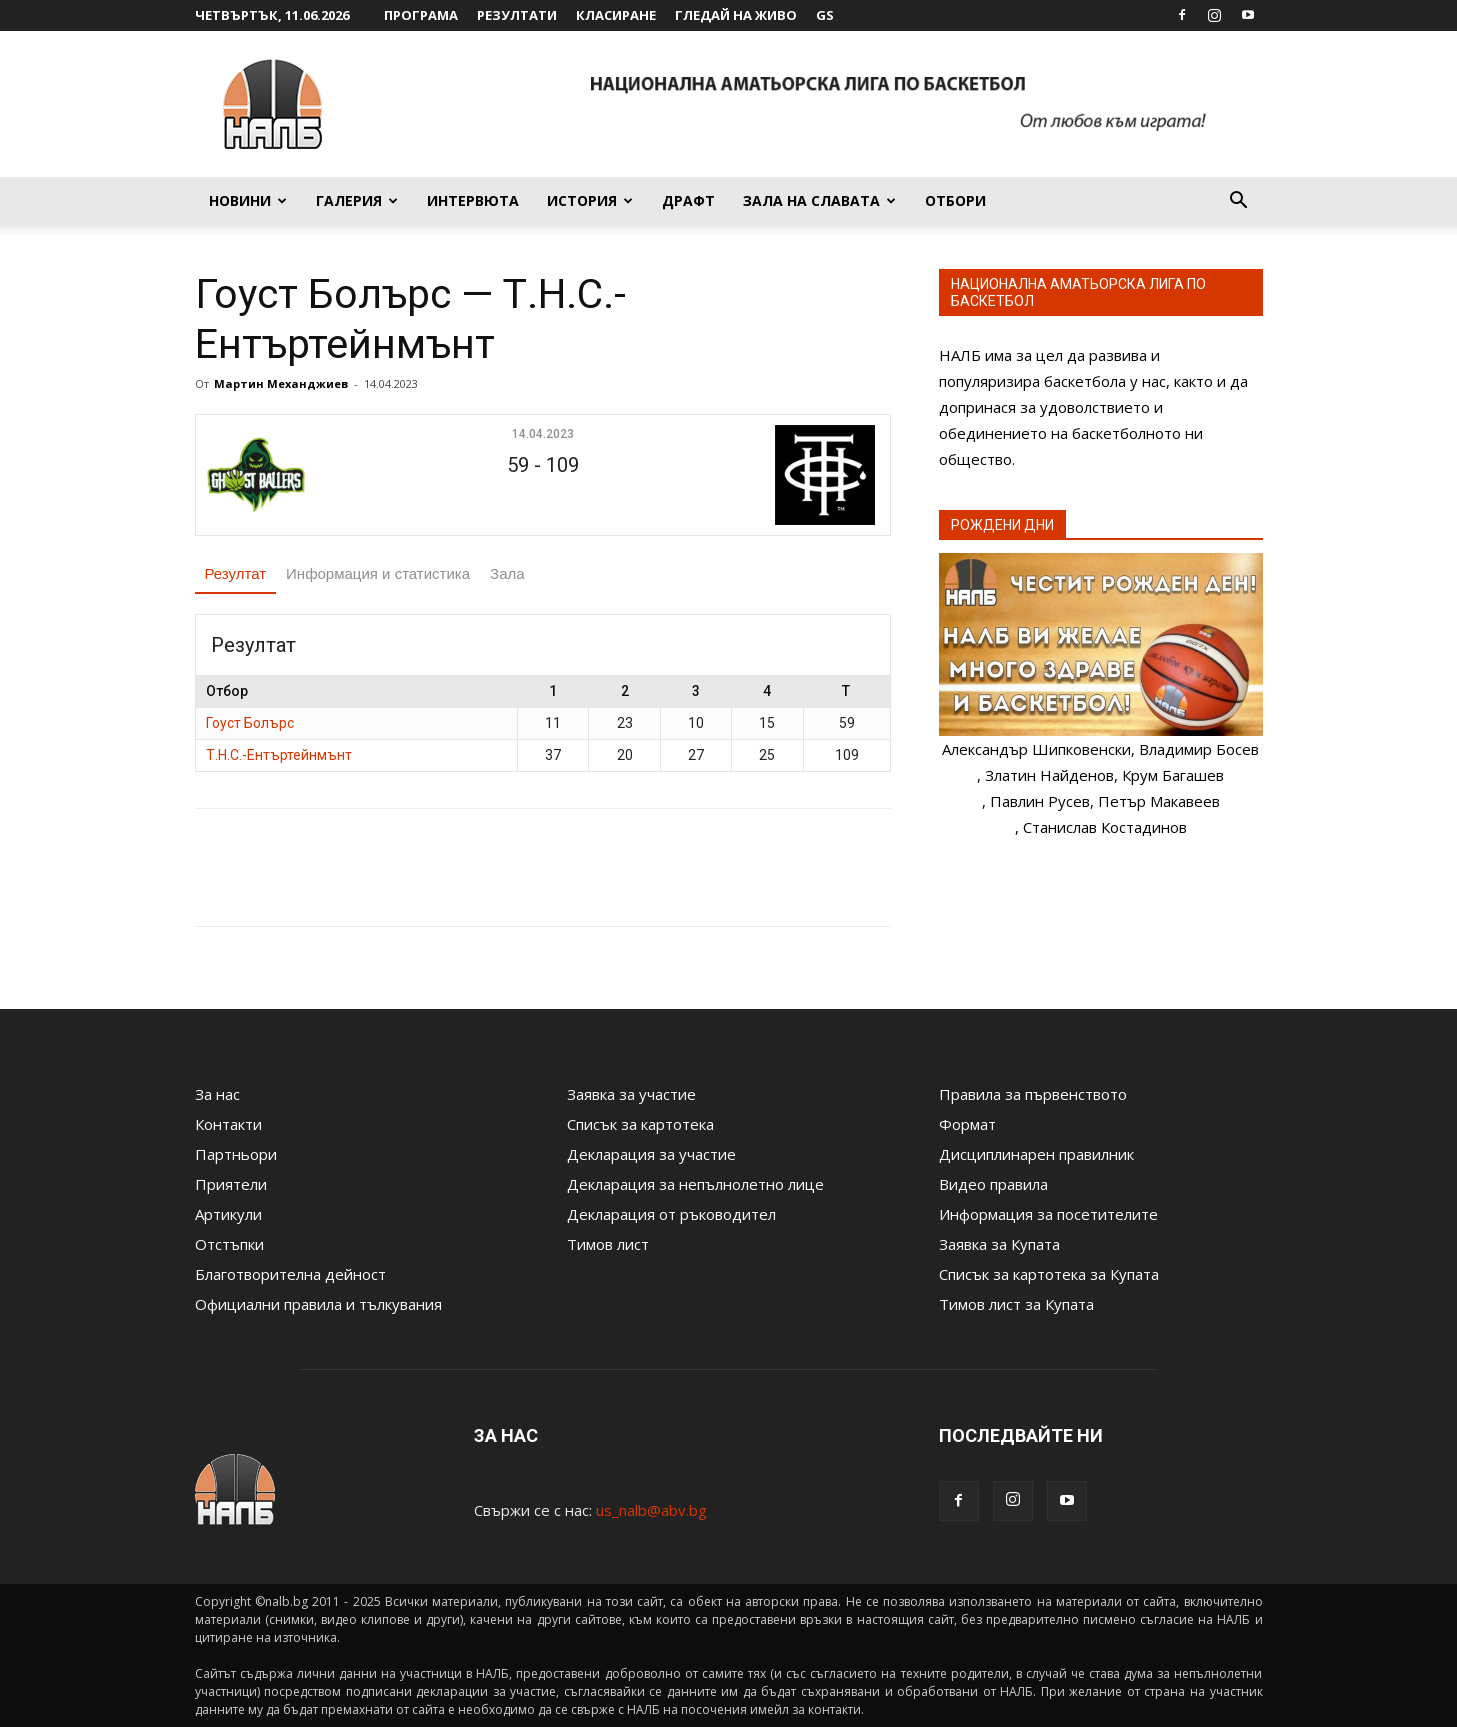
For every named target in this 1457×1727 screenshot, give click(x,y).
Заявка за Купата (999, 1244)
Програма (421, 15)
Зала (507, 573)
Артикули (228, 1214)
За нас (217, 1094)
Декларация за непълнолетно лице (695, 1184)
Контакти (228, 1124)
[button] (1239, 202)
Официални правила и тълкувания (318, 1304)
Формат (967, 1124)
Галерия (357, 200)
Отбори (955, 200)
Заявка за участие (631, 1094)
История (590, 200)
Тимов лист (608, 1244)
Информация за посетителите (1048, 1214)
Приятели (231, 1184)
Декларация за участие (651, 1154)
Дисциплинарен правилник (1036, 1154)
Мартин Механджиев (281, 383)
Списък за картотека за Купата (1049, 1274)
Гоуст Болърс (250, 723)
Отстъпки (229, 1244)
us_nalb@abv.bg (651, 1510)
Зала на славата (819, 200)
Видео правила (993, 1184)
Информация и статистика (378, 573)
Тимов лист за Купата (1016, 1304)
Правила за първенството (1033, 1094)
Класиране (616, 15)
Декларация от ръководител (671, 1214)
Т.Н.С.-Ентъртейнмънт (279, 755)
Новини (248, 200)
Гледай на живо (736, 15)
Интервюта (473, 200)
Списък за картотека (640, 1124)
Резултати (517, 15)
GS (825, 15)
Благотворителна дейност (290, 1274)
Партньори (236, 1154)
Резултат (236, 573)
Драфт (688, 200)
